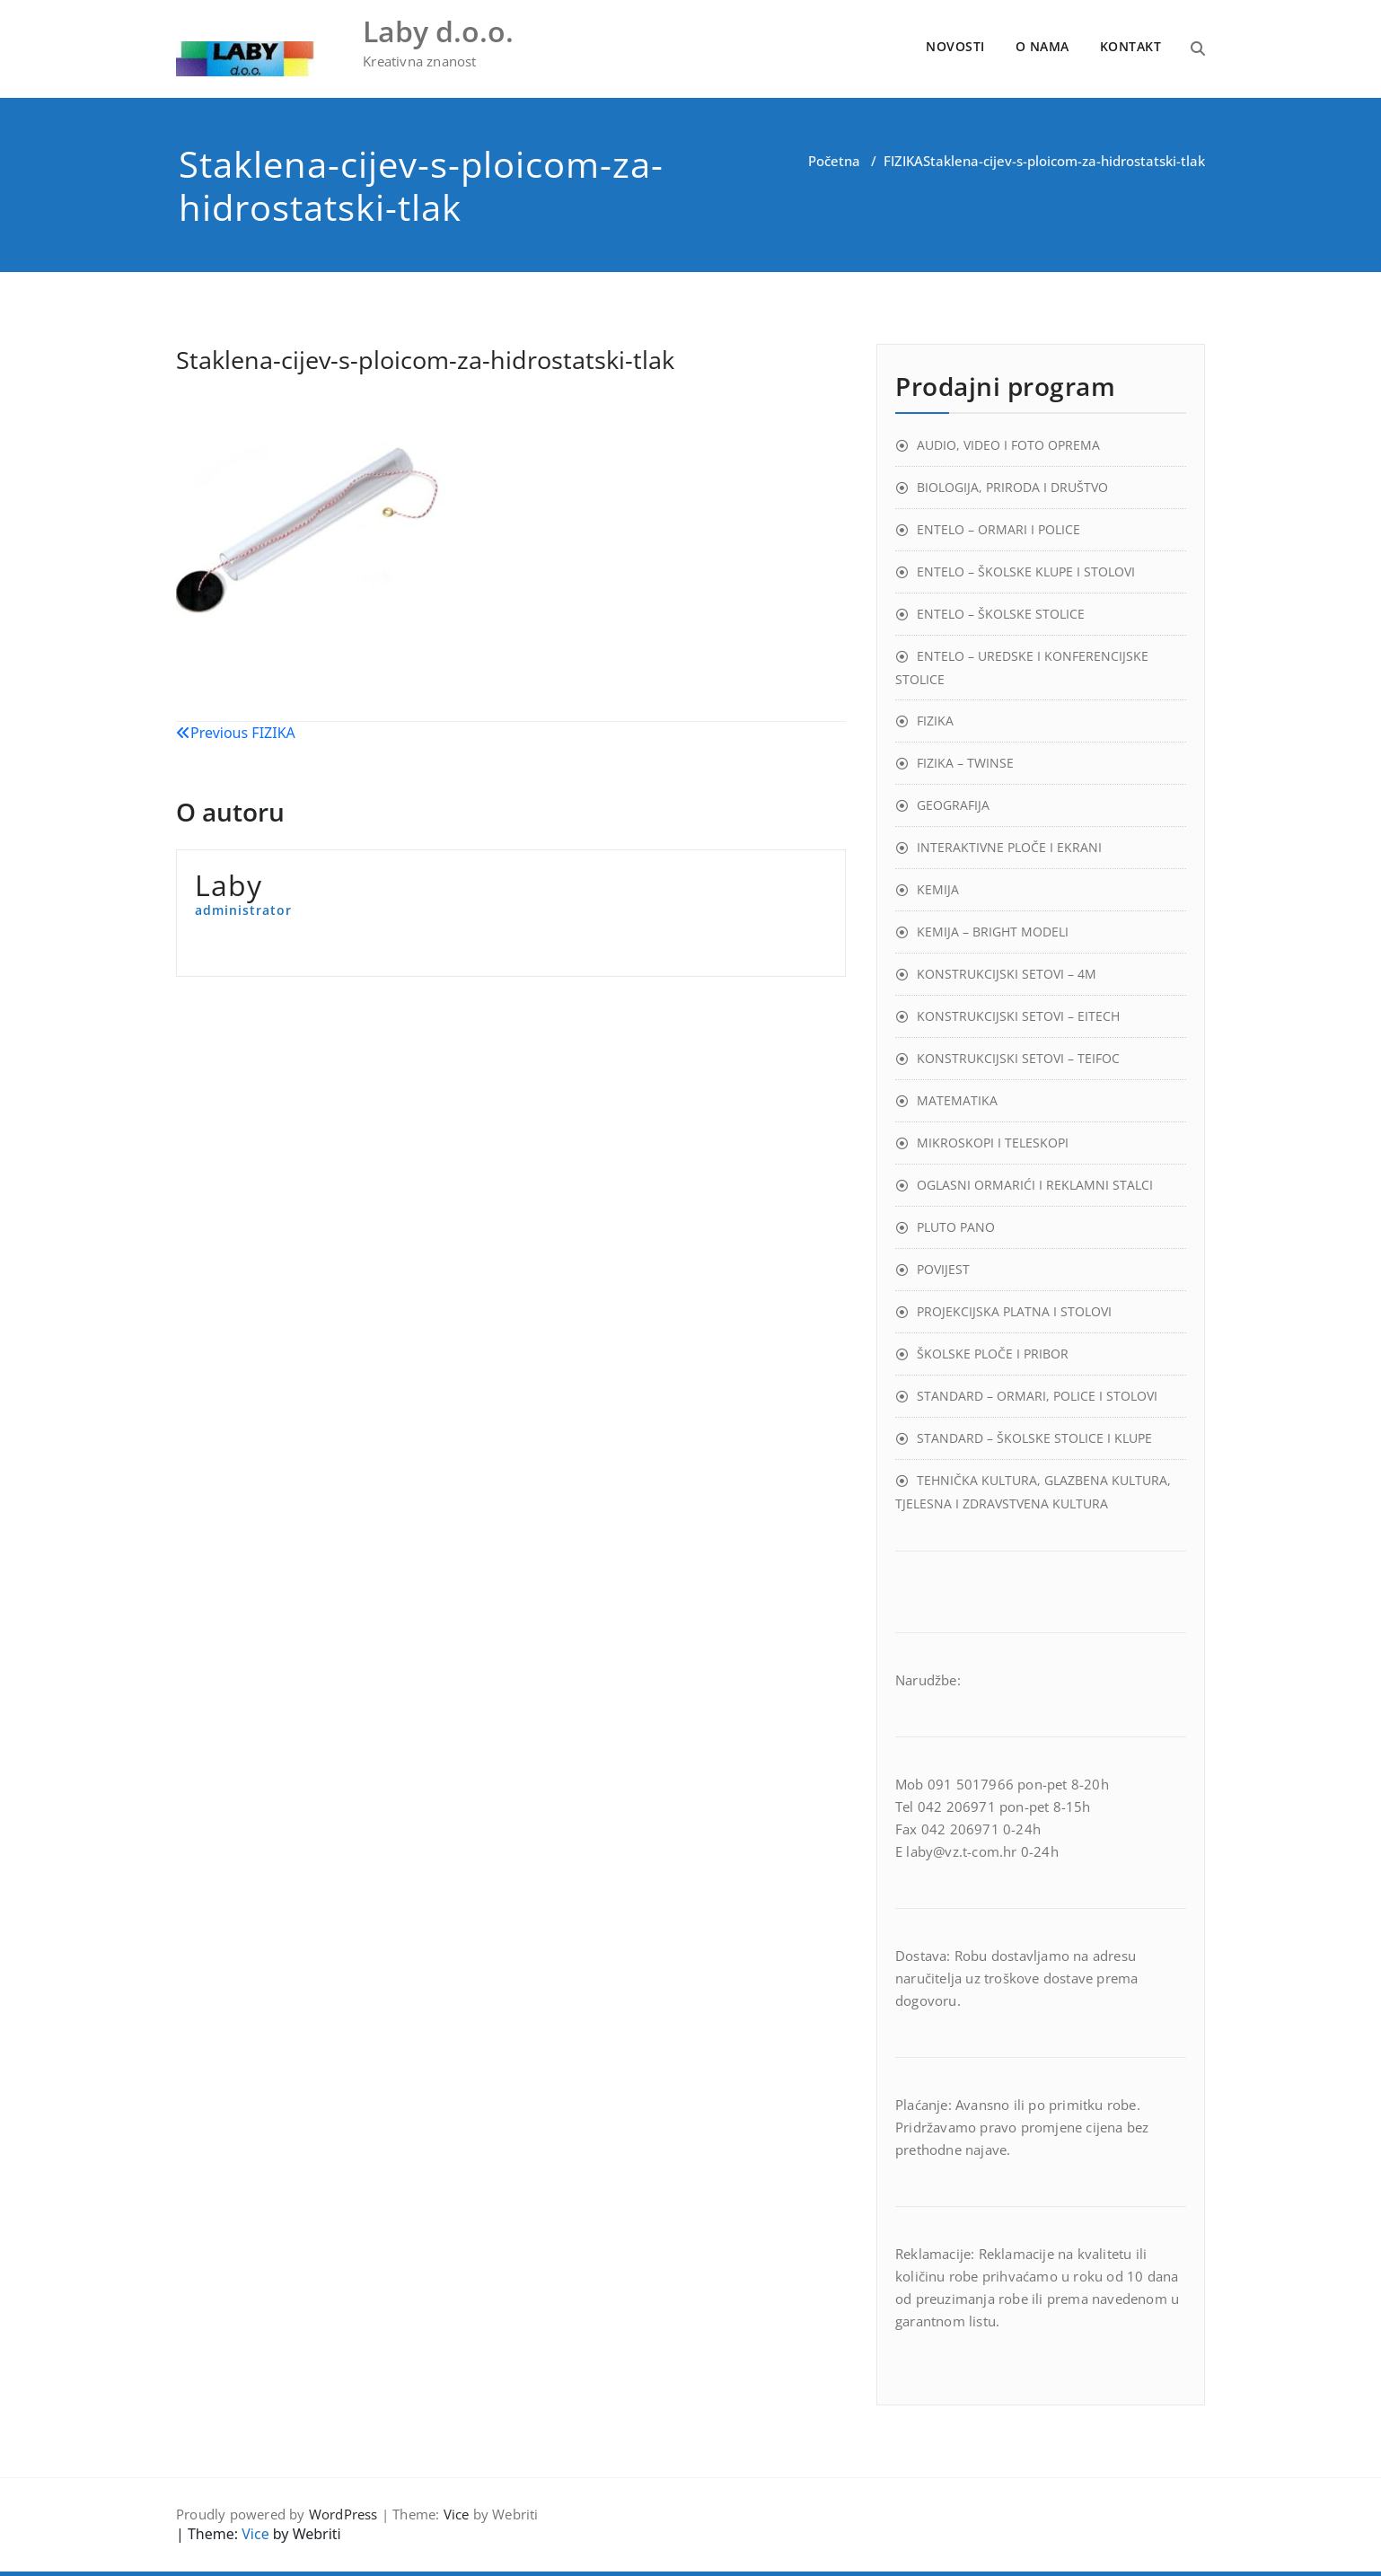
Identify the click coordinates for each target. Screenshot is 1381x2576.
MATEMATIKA (957, 1100)
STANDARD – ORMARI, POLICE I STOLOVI (1037, 1395)
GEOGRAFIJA (953, 804)
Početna (834, 161)
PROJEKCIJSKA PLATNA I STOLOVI (1014, 1311)
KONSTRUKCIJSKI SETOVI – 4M (1006, 973)
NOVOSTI (955, 46)
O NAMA (1042, 46)
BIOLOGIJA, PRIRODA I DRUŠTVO (1012, 487)
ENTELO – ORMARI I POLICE (998, 529)
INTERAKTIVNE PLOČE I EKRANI (1009, 847)
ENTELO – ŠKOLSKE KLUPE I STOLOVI (1026, 571)
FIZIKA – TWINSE (965, 762)
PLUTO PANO (956, 1226)
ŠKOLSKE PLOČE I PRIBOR (993, 1353)
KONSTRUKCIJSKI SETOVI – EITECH (1018, 1015)
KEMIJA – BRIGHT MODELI (993, 931)
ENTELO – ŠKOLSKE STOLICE (1001, 613)
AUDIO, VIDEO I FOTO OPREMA (1008, 444)
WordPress (343, 2514)
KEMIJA (938, 889)
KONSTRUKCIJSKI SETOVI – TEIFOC (1018, 1058)
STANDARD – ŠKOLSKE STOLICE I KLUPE (1034, 1437)
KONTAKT (1131, 46)
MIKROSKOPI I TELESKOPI (993, 1142)
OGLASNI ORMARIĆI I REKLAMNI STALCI (1035, 1184)
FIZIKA (903, 161)
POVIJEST (943, 1269)
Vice (457, 2514)
